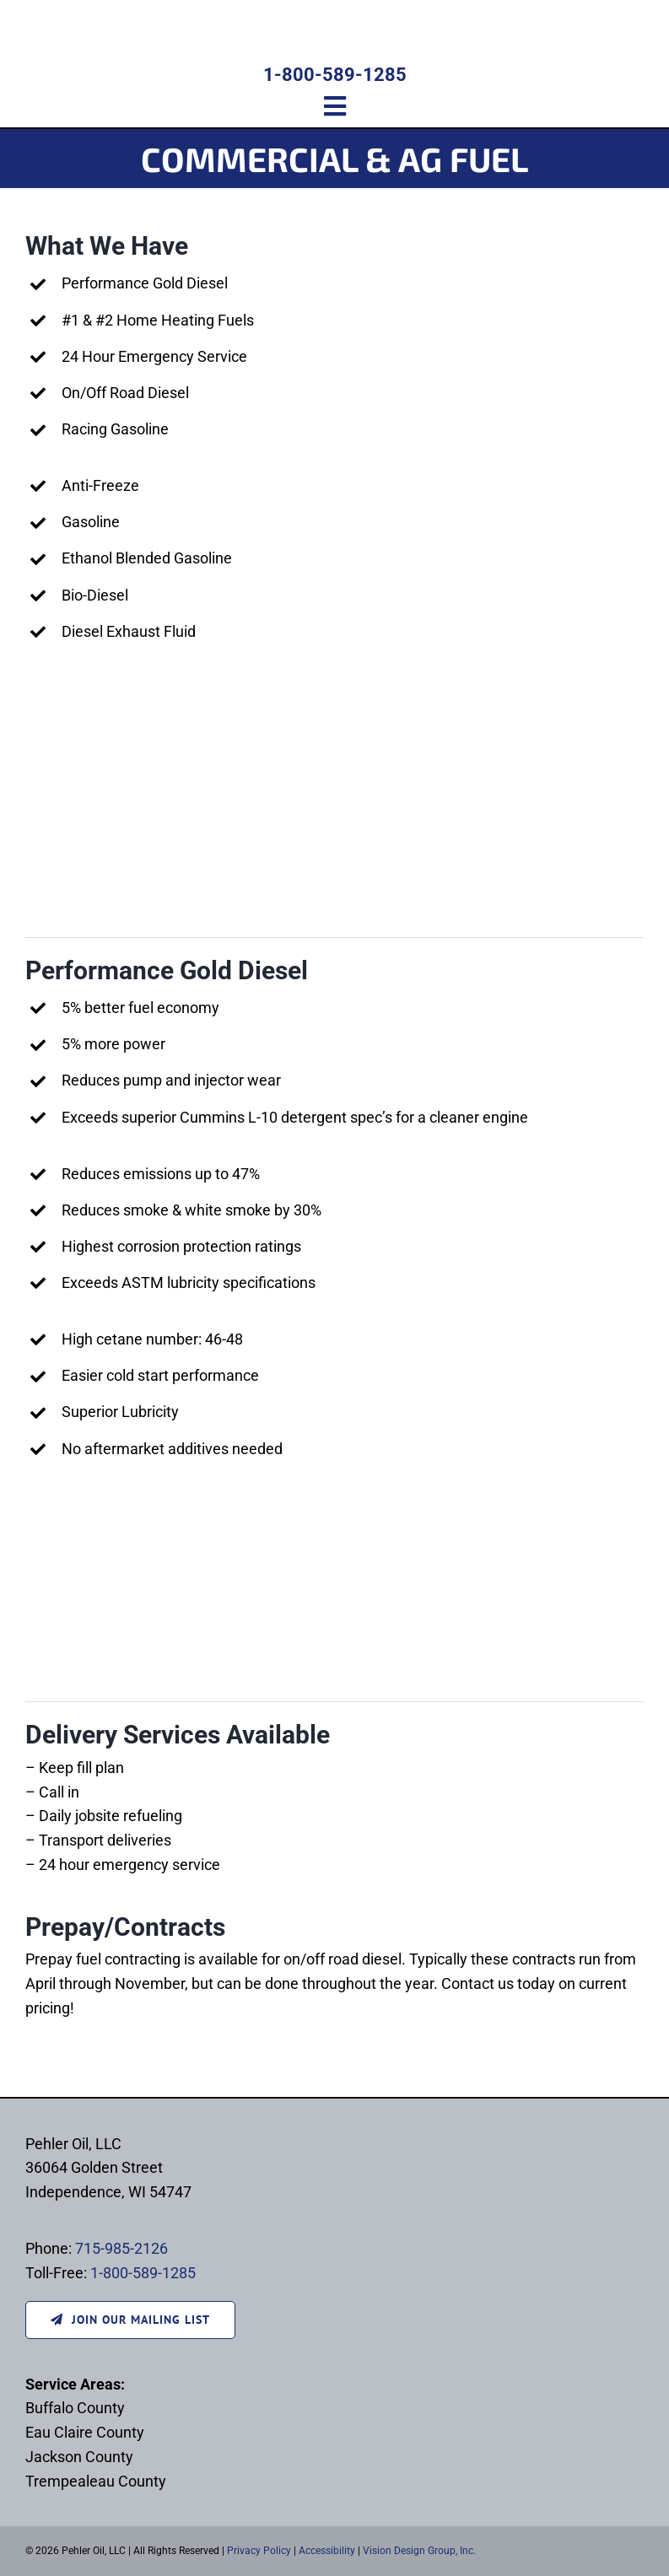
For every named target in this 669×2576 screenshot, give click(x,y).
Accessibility (327, 2551)
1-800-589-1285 (335, 74)
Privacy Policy (259, 2551)
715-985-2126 (121, 2248)
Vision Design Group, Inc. (419, 2551)
